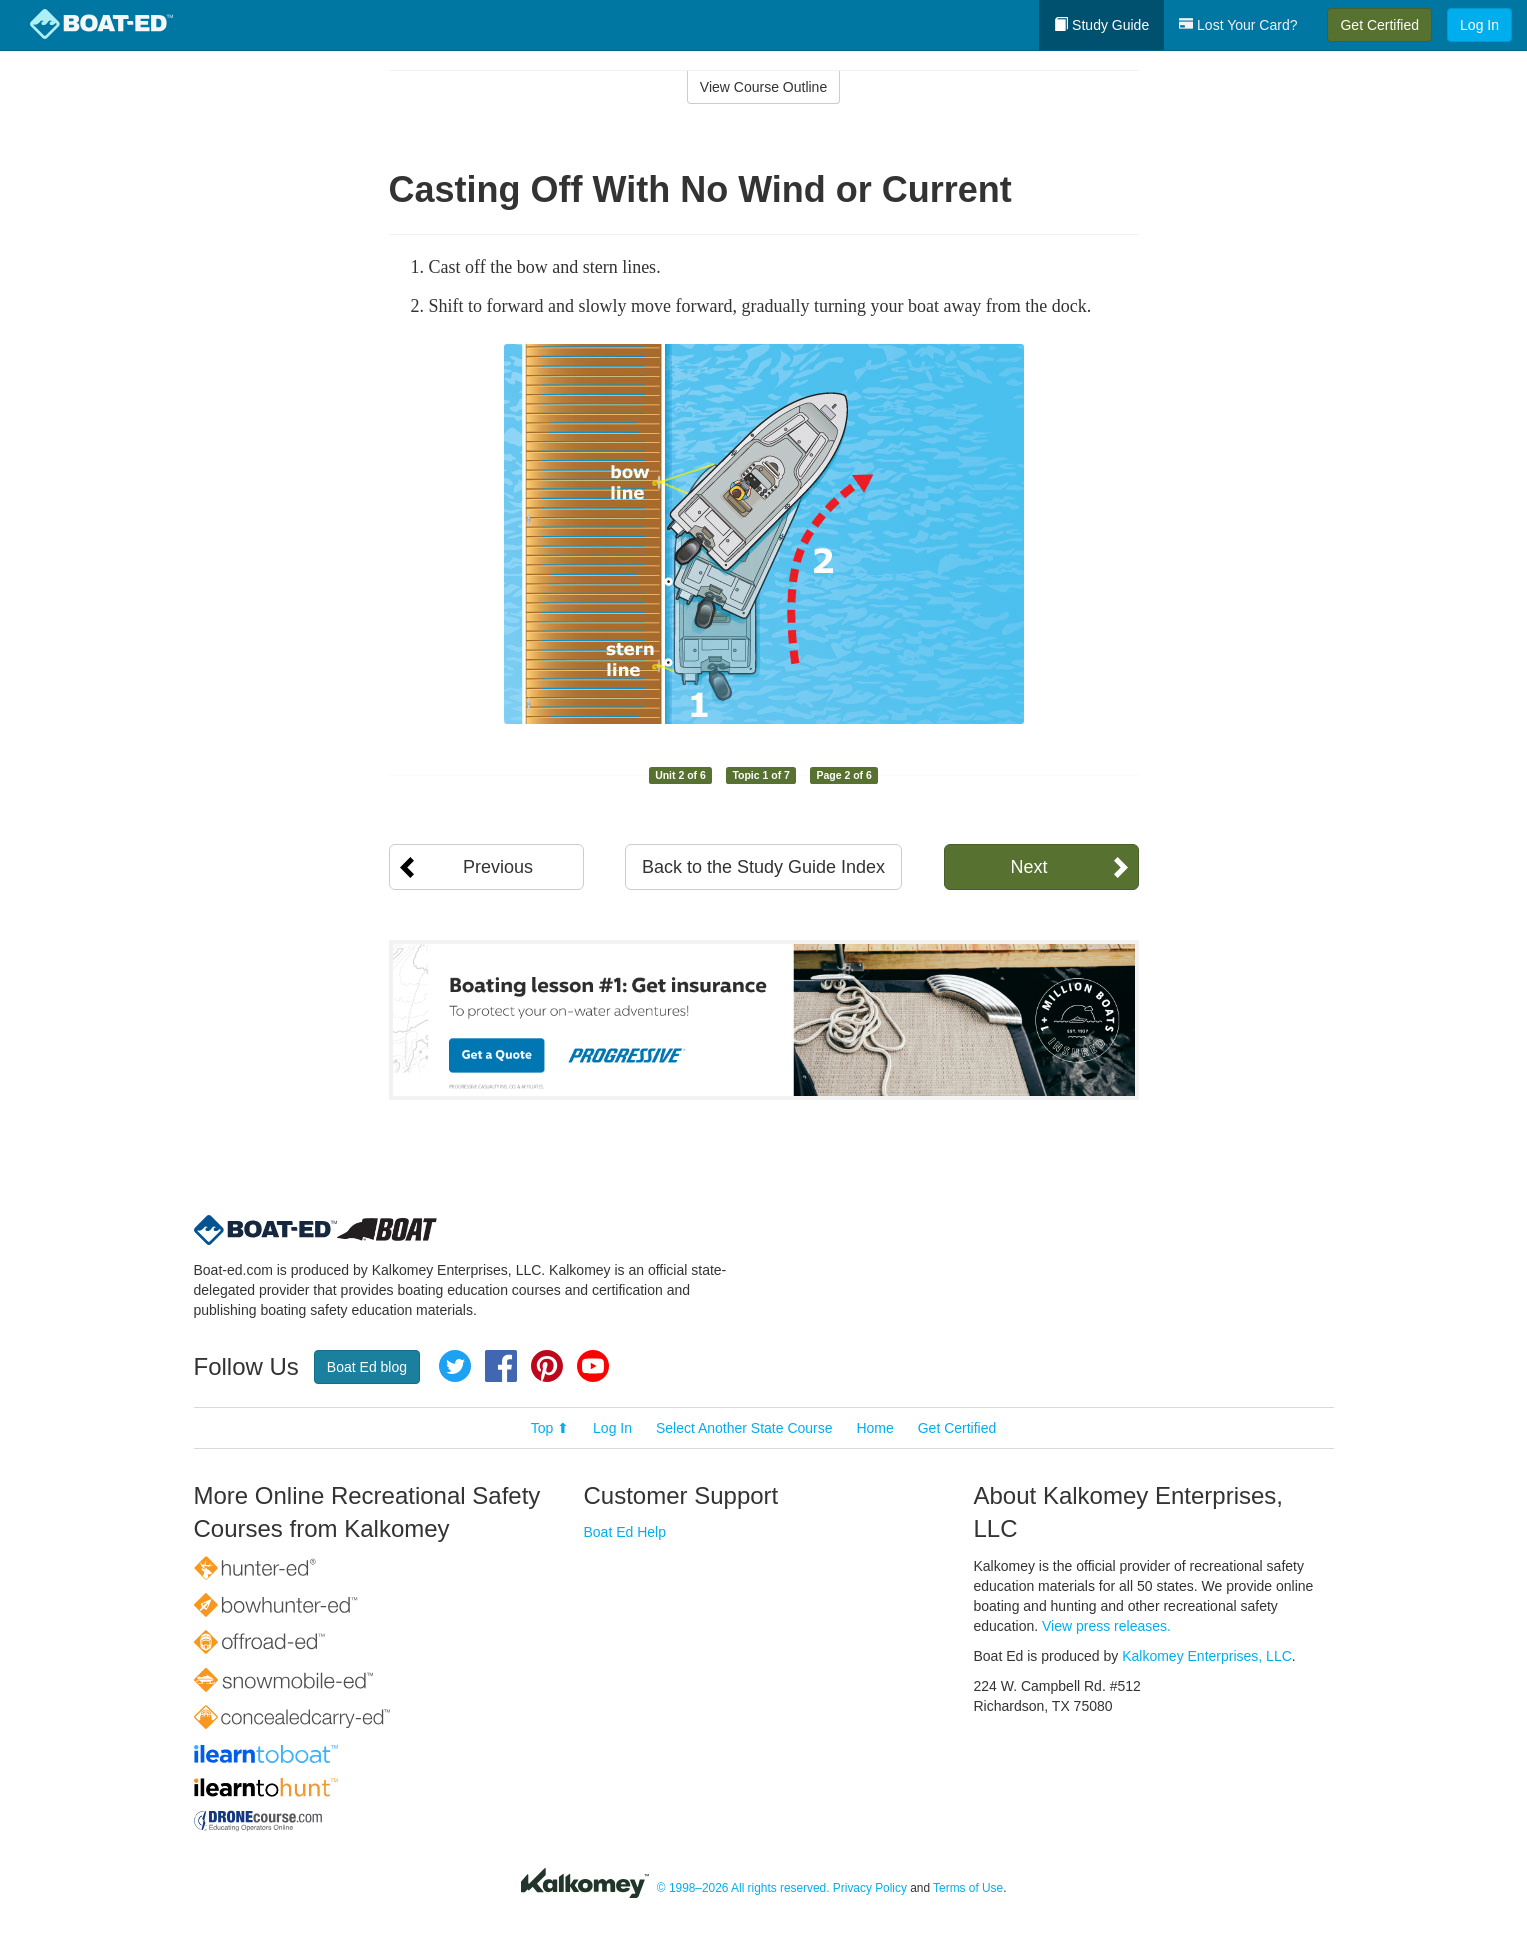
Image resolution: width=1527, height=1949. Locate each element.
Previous (498, 867)
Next (1028, 867)
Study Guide (1101, 25)
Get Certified (1379, 25)
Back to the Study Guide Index (763, 867)
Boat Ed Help (625, 1532)
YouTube (593, 1366)
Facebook (501, 1366)
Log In (1479, 25)
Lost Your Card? (1238, 25)
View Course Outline (763, 87)
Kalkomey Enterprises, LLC (1207, 1656)
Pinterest (547, 1366)
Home (874, 1428)
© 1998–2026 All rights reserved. (743, 1888)
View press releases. (1106, 1626)
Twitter (455, 1366)
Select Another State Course (744, 1428)
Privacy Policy (870, 1888)
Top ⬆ (550, 1428)
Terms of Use (968, 1888)
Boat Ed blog (367, 1367)
